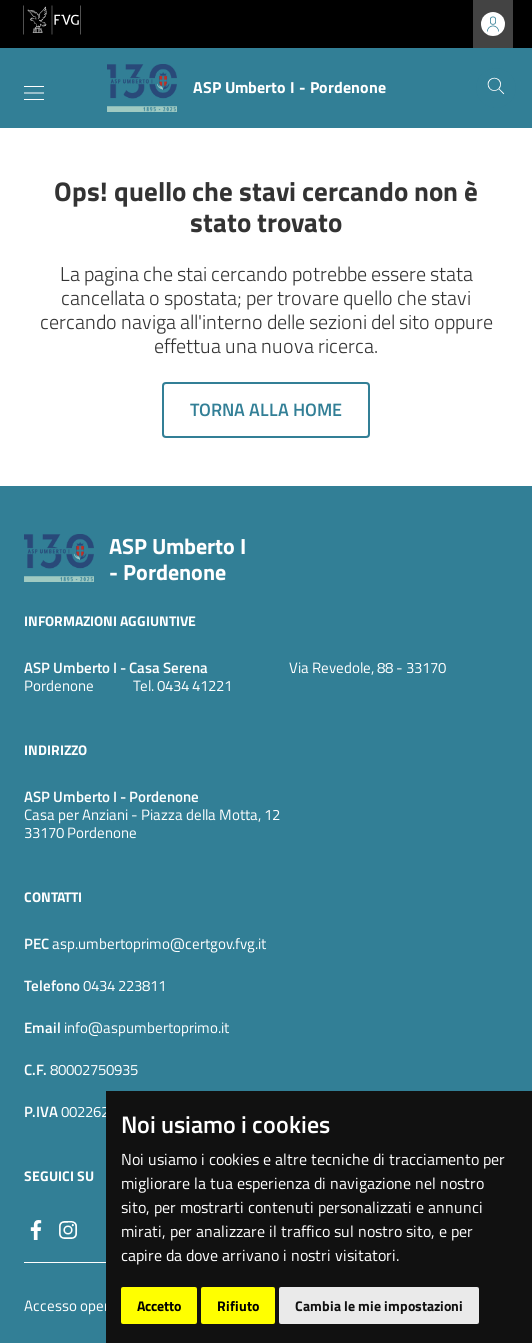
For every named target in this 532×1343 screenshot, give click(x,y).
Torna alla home (266, 409)
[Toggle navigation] (34, 93)
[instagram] (68, 1228)
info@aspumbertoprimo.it (145, 1027)
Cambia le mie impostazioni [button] (379, 1305)
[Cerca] (496, 88)
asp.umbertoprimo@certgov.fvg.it (159, 943)
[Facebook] (36, 1228)
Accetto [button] (159, 1305)
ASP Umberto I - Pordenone (177, 559)
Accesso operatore (83, 1305)
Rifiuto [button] (238, 1305)
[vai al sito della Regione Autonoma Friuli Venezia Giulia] (52, 18)
